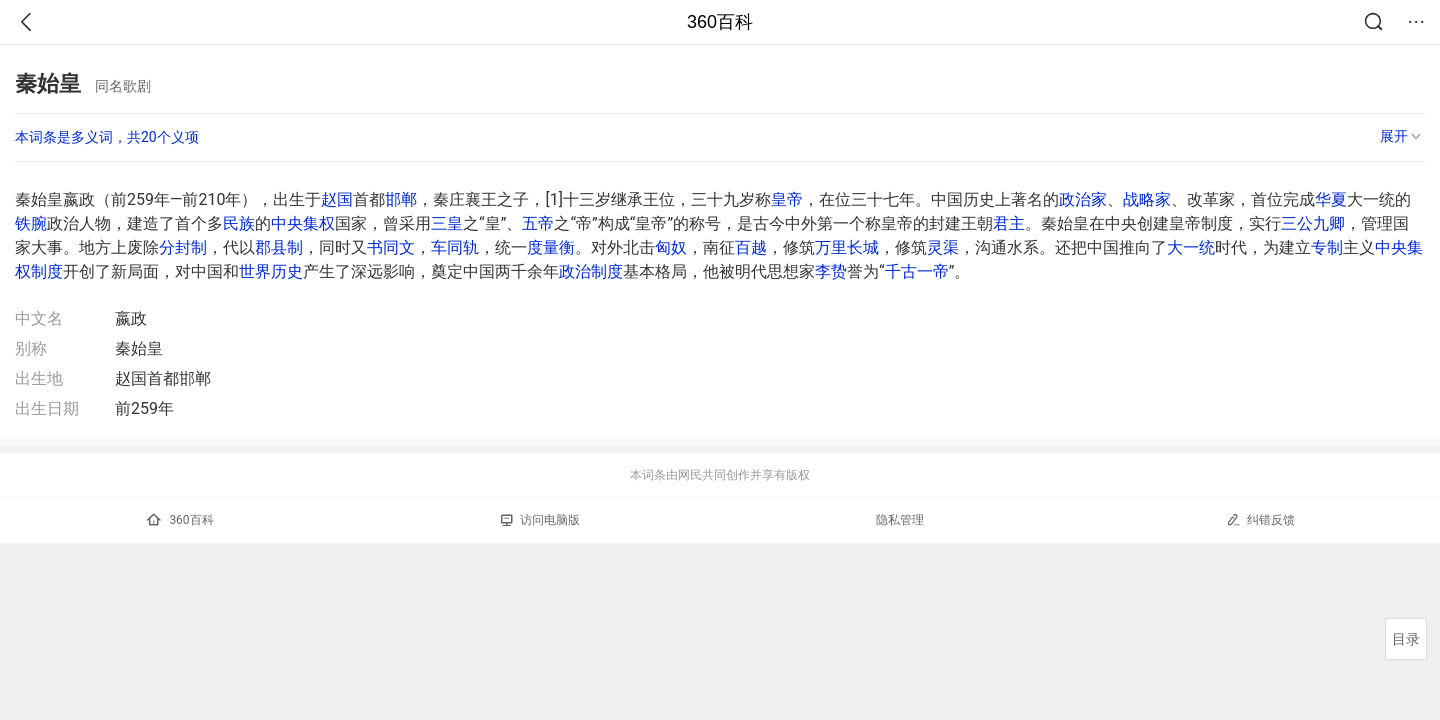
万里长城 (847, 247)
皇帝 (787, 199)
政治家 (1083, 199)
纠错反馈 (1260, 519)
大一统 (1191, 247)
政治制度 (591, 271)
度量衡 (551, 247)
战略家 (1147, 199)
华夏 (1331, 199)
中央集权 (303, 223)
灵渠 (943, 247)
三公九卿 (1313, 223)
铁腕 (31, 223)
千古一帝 (917, 271)
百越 (751, 247)
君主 (1009, 223)
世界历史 (271, 271)
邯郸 (401, 199)
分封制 (183, 247)
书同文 (391, 247)
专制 (1327, 247)
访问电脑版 (540, 520)
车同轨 (455, 247)
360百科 (720, 22)
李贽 (831, 271)
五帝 (538, 223)
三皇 (447, 223)
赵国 (337, 199)
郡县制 (279, 247)
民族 (239, 223)
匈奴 (671, 247)
